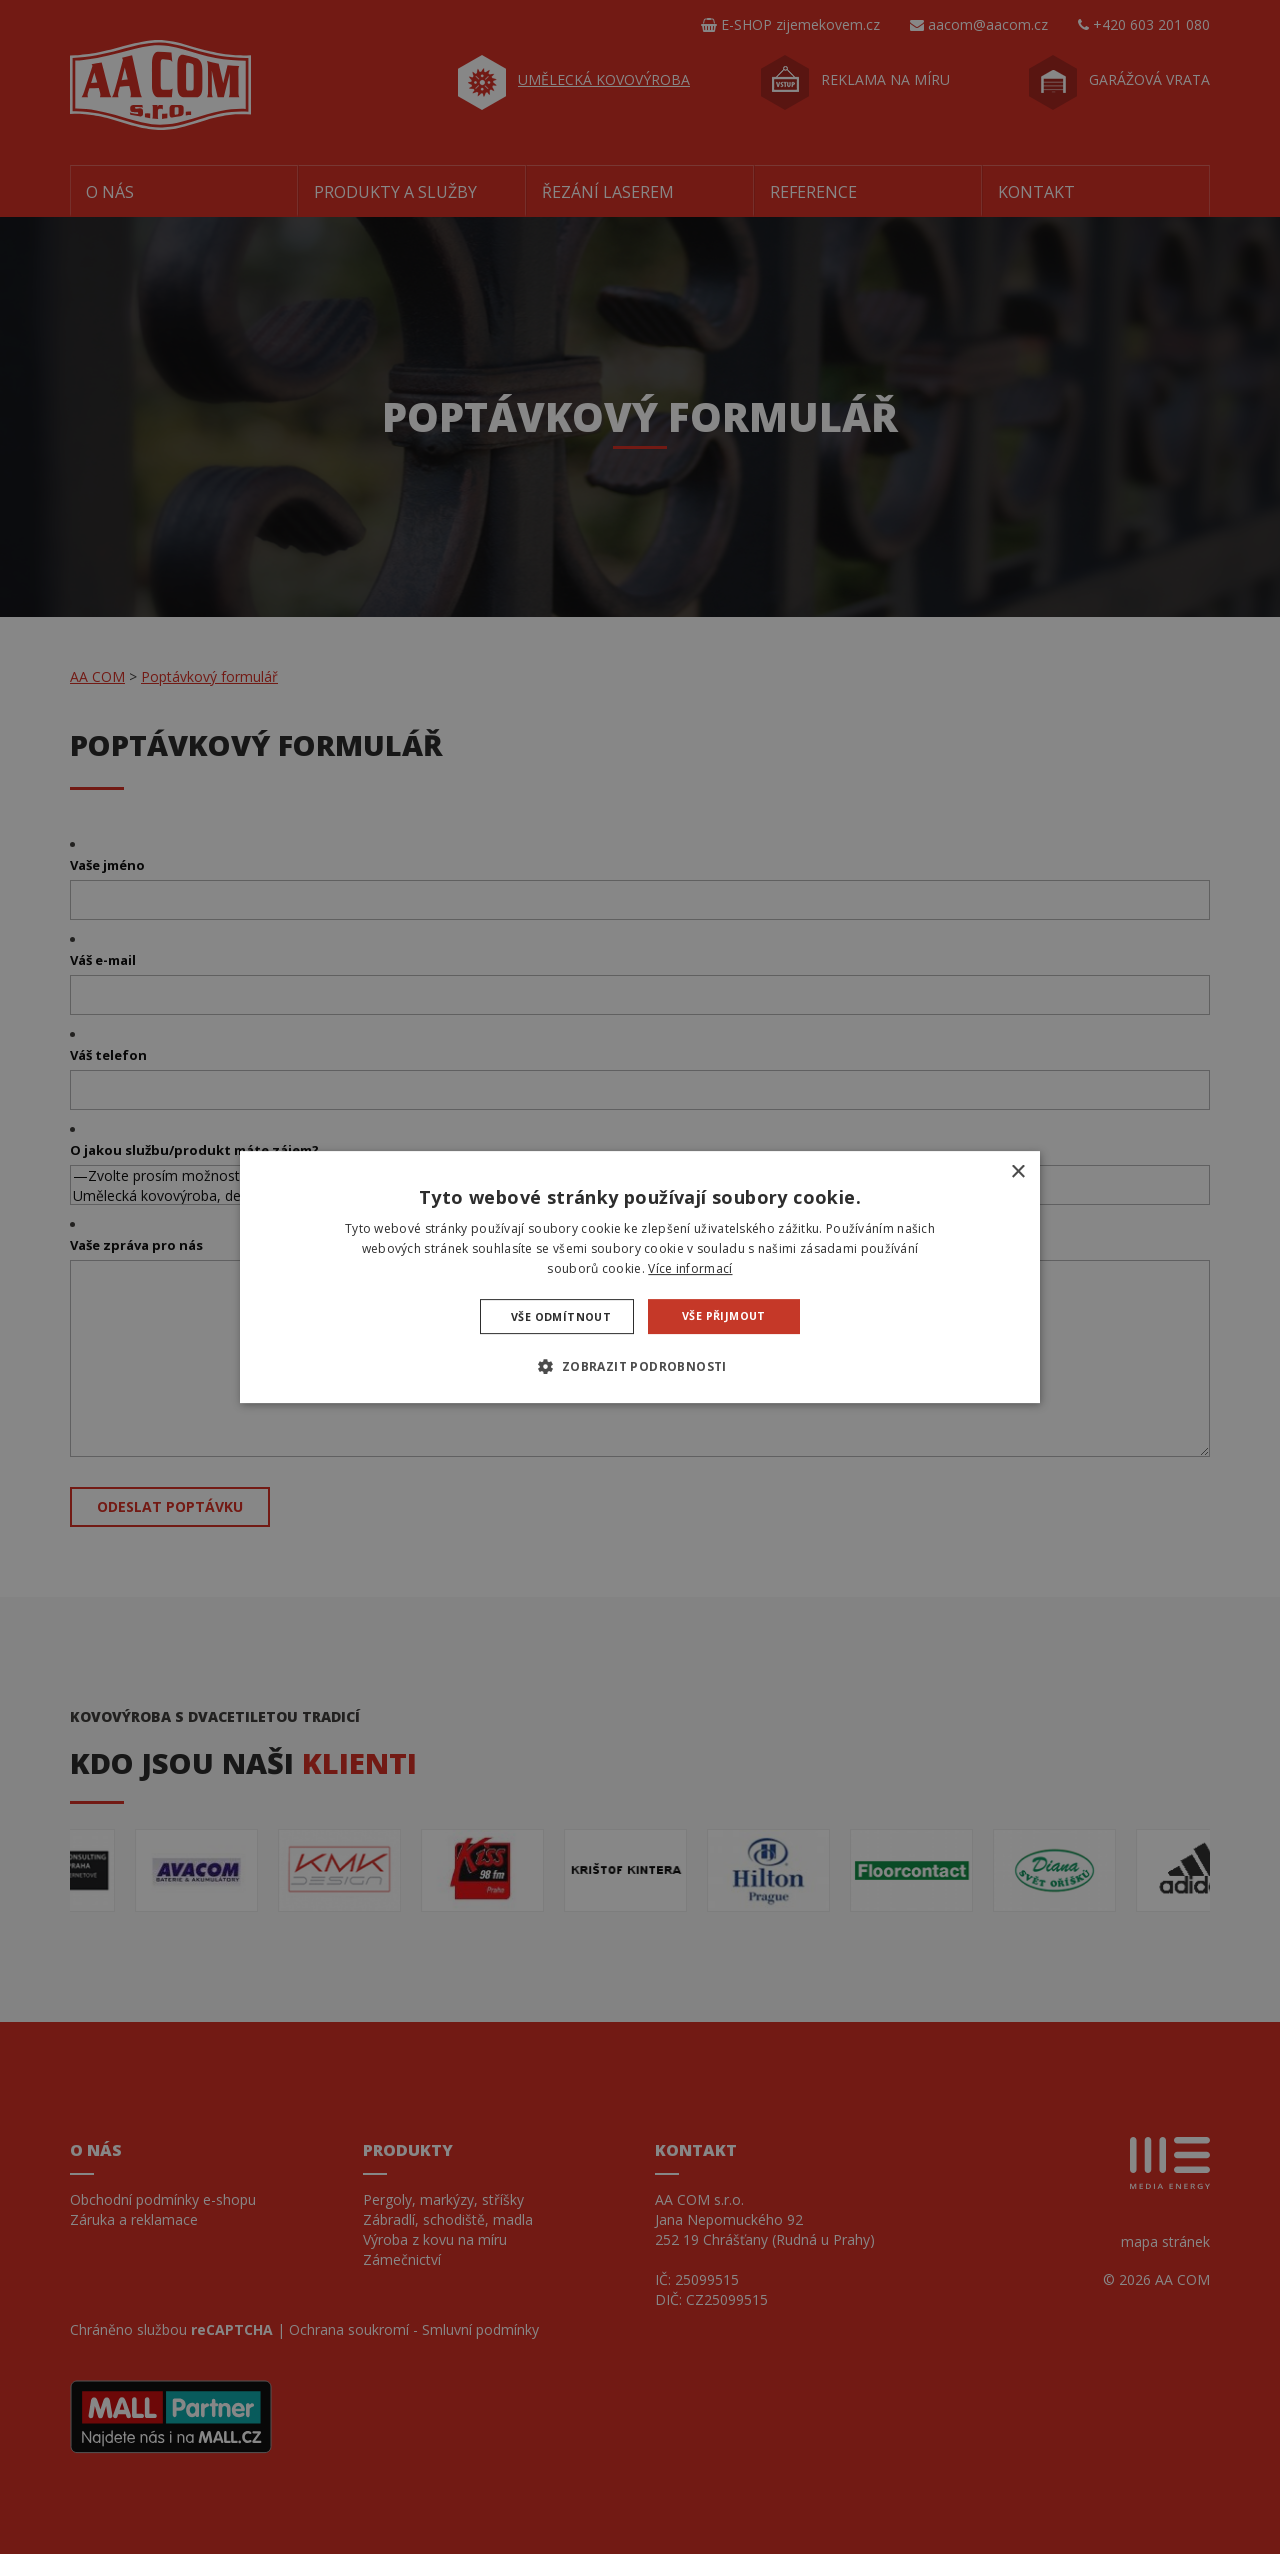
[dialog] (640, 1277)
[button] (639, 1366)
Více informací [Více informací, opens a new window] (690, 1268)
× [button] (1017, 1172)
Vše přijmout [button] (722, 1315)
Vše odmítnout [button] (562, 1316)
